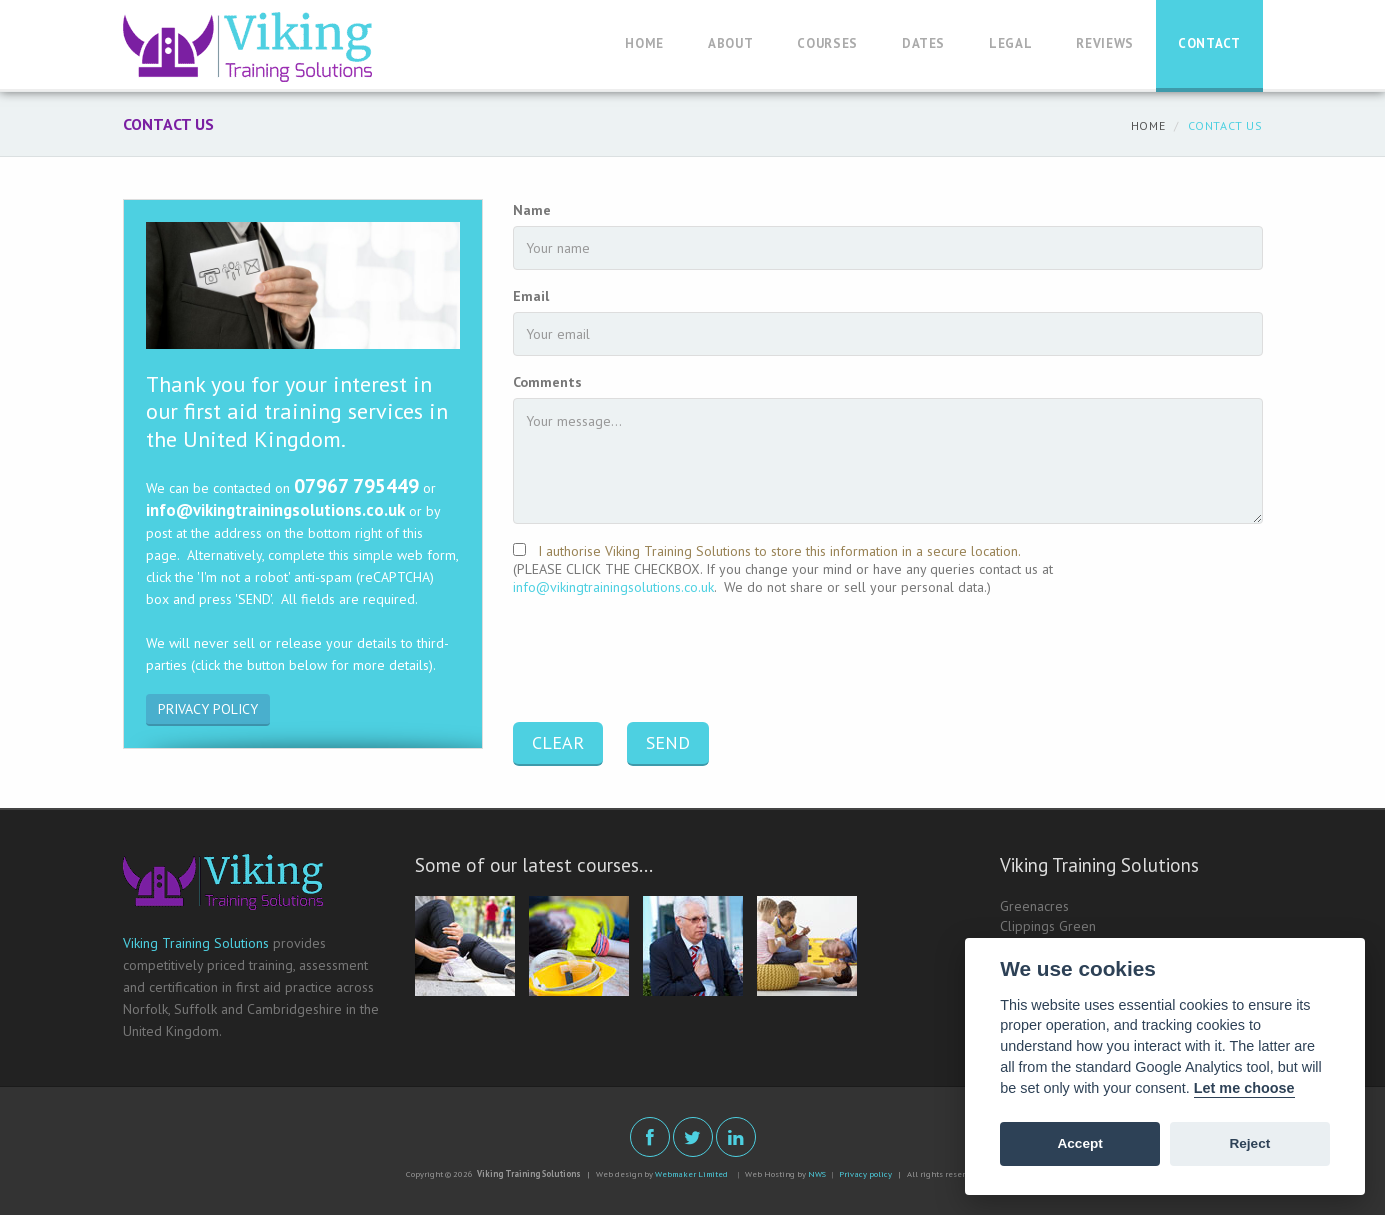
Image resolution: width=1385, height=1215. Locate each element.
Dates (923, 43)
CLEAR (558, 742)
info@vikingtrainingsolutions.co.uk (613, 587)
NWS (817, 1173)
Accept (1079, 1143)
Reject (1249, 1143)
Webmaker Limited (691, 1173)
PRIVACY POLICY (208, 709)
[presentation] (665, 661)
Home (644, 43)
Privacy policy (865, 1173)
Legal (1010, 43)
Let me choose (1244, 1088)
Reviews (1105, 43)
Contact (1209, 43)
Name (532, 210)
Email (531, 296)
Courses (827, 43)
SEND (668, 742)
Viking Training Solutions (196, 943)
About (730, 43)
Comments (547, 382)
